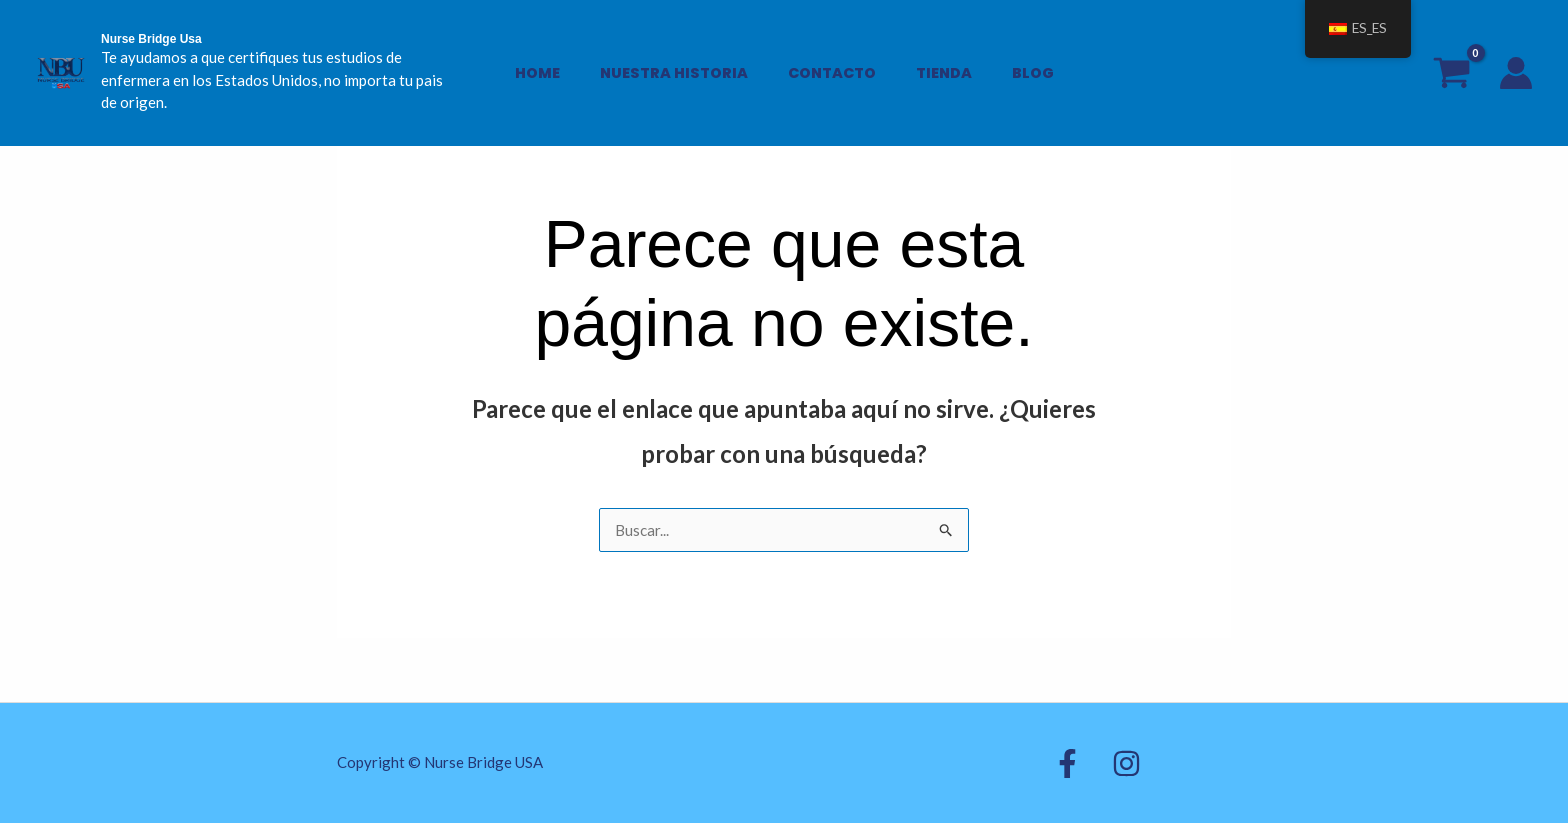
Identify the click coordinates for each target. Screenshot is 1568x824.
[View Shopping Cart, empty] (1451, 61)
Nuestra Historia (685, 62)
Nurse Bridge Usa (151, 39)
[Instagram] (1107, 764)
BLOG (1010, 62)
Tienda (932, 62)
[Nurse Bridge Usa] (60, 59)
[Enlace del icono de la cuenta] (1516, 62)
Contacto (832, 62)
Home (559, 62)
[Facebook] (1067, 764)
